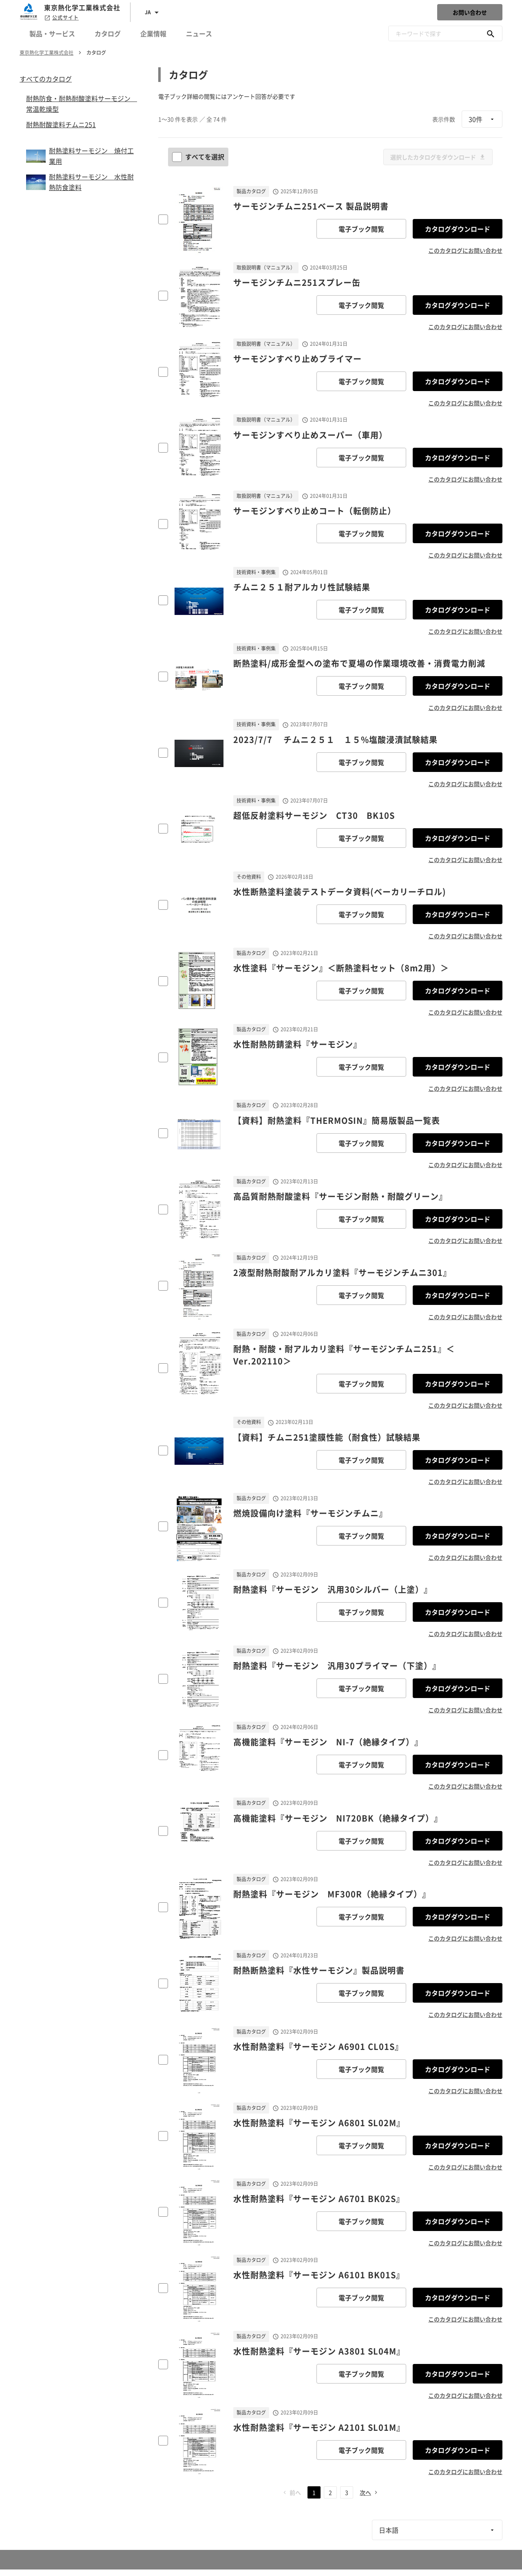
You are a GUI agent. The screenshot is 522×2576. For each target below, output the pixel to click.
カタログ (108, 33)
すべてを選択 (199, 156)
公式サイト (61, 17)
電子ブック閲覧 (361, 229)
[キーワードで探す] (490, 33)
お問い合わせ (470, 12)
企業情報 (153, 33)
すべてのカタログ (46, 79)
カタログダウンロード (457, 229)
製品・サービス (52, 33)
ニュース (199, 33)
